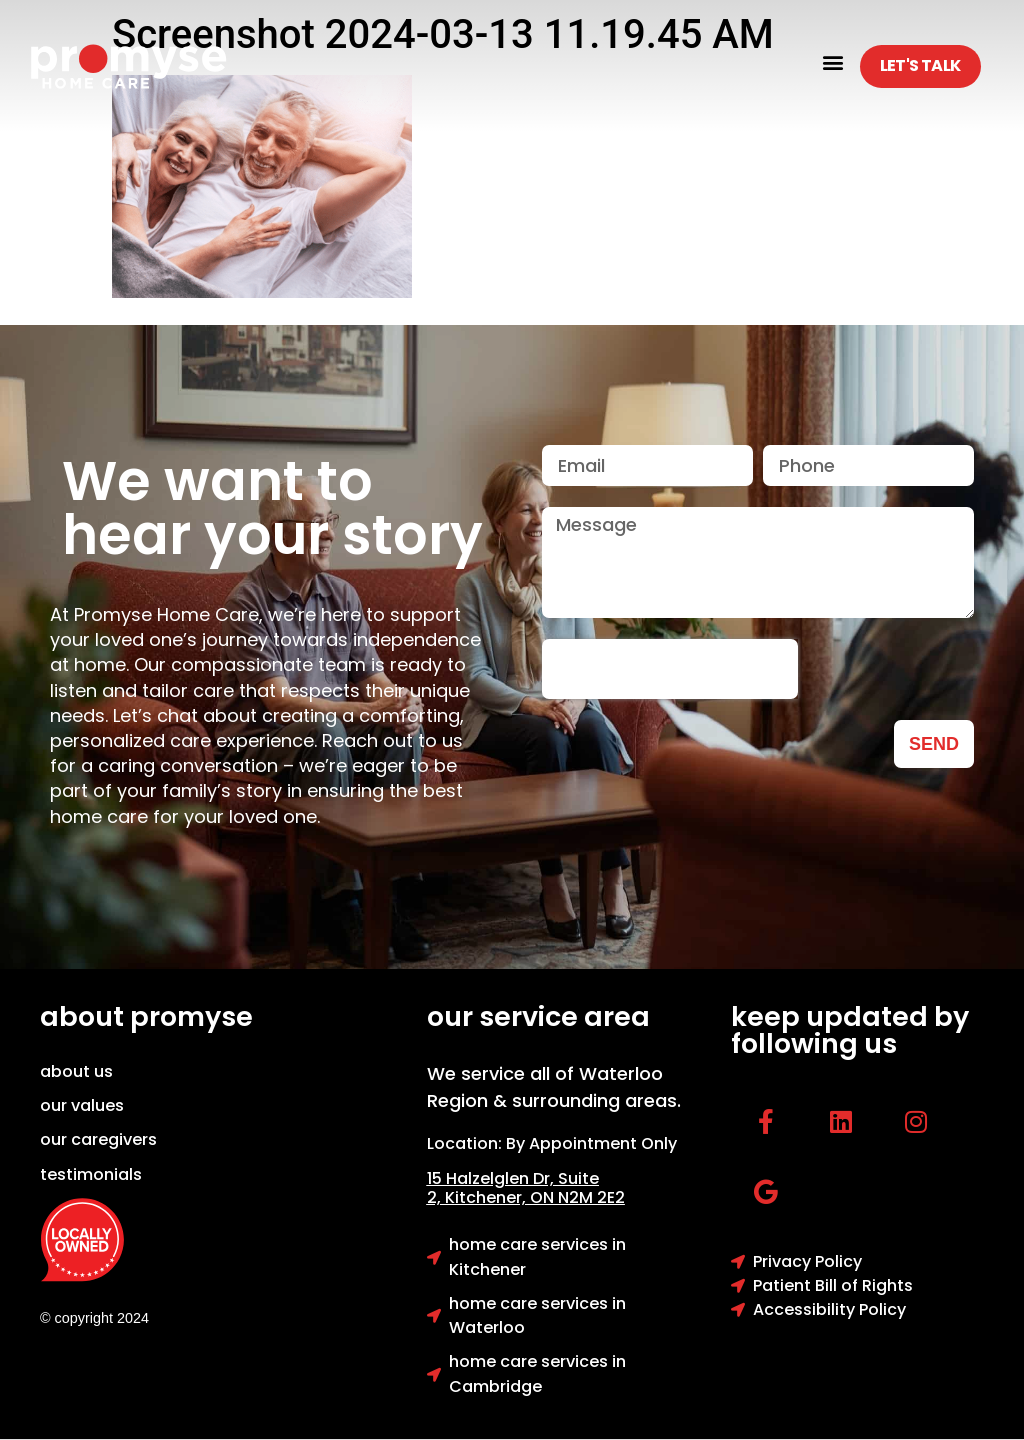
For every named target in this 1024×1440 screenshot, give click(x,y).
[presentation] (670, 669)
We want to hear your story (272, 508)
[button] (833, 61)
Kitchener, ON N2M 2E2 (535, 1197)
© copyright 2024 (94, 1318)
